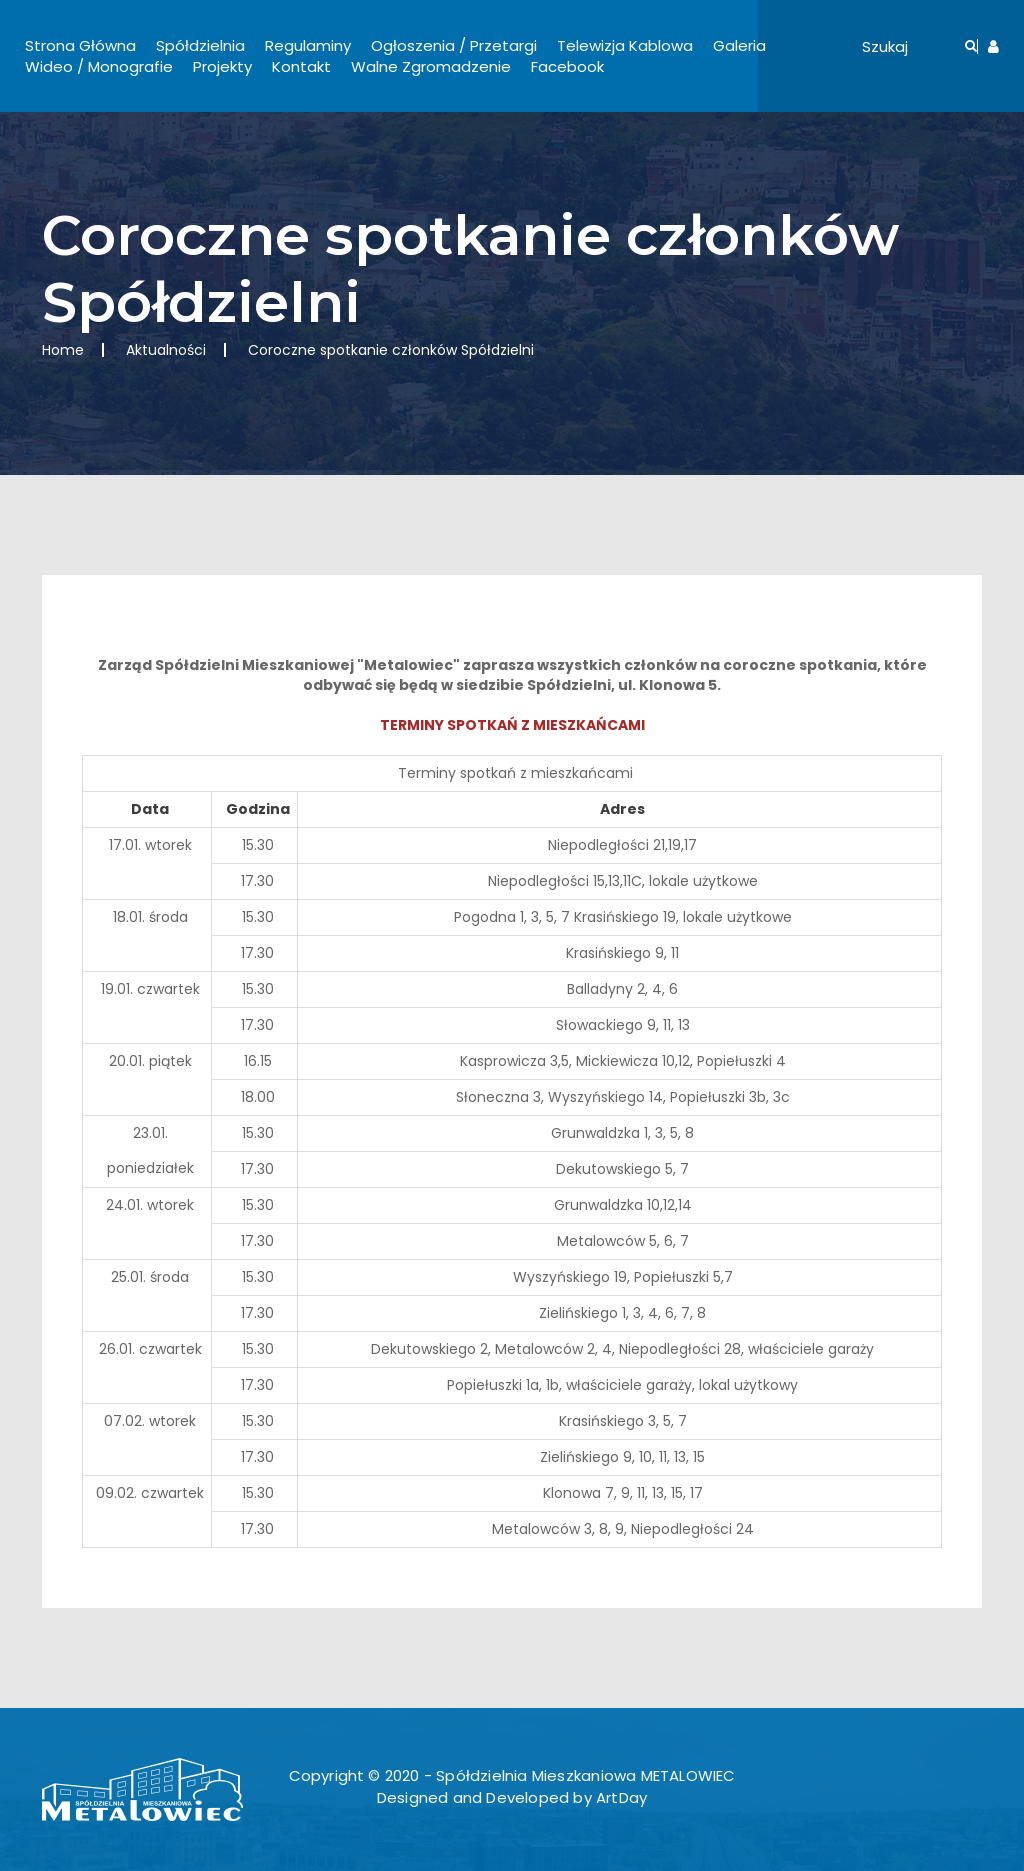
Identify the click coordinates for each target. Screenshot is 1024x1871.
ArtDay (621, 1797)
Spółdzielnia (200, 45)
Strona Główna (80, 45)
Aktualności (166, 350)
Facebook (567, 66)
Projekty (222, 66)
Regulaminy (308, 45)
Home (63, 350)
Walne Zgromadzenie (431, 66)
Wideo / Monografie (99, 66)
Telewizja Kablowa (625, 45)
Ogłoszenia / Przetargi (454, 45)
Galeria (739, 45)
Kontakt (301, 66)
